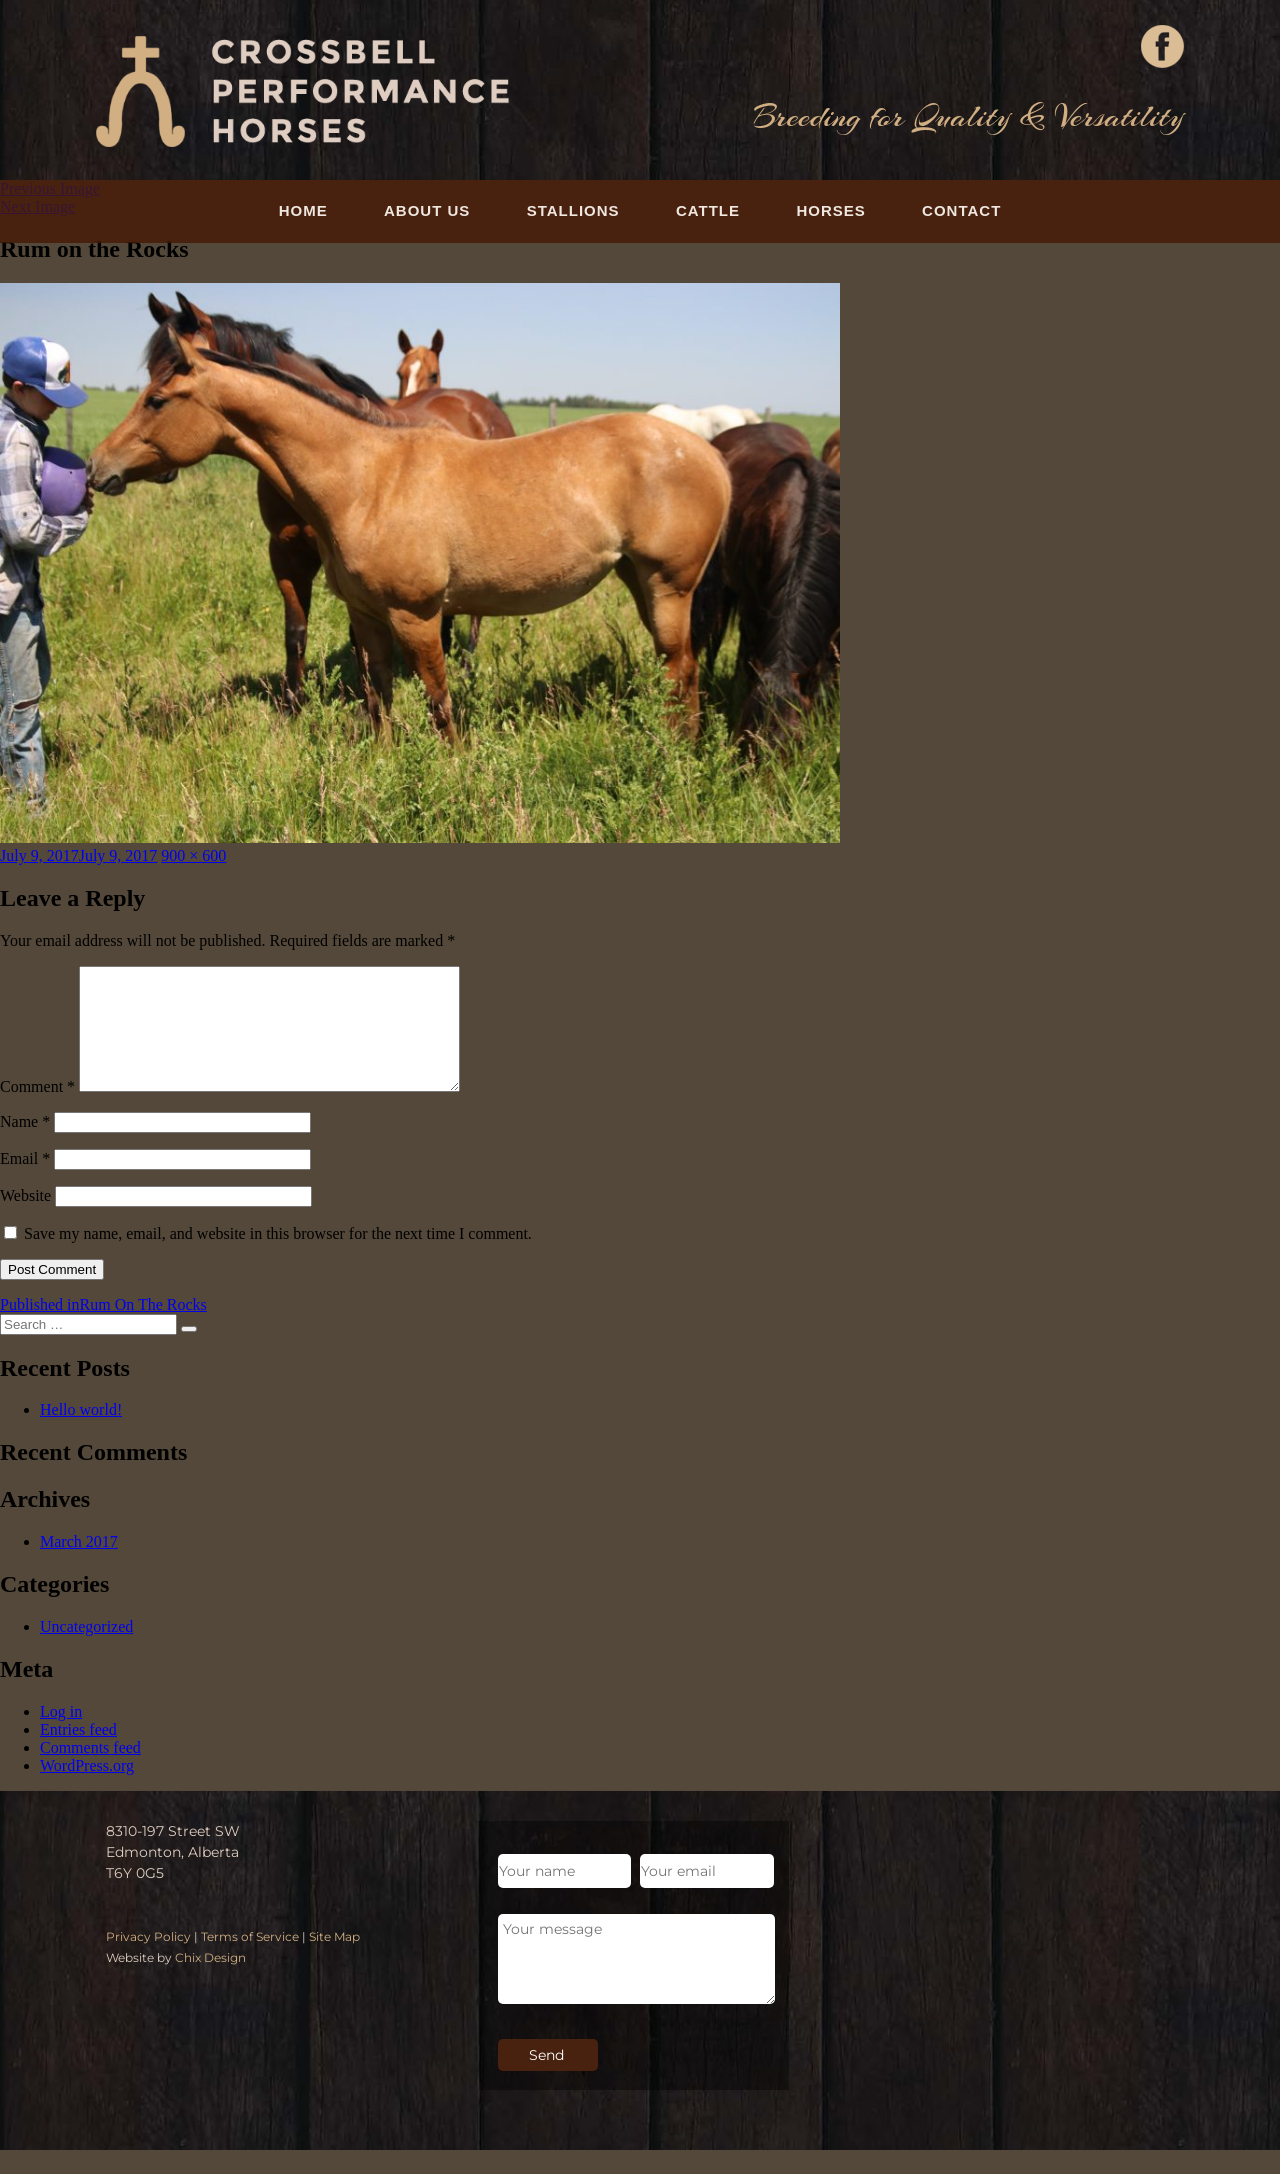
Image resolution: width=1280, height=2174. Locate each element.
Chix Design (210, 1981)
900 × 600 (193, 855)
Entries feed (78, 1753)
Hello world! (81, 1433)
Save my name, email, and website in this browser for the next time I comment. (278, 1257)
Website (25, 1219)
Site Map (334, 1960)
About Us (427, 210)
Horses (830, 210)
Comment (37, 1110)
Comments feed (90, 1771)
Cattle (708, 210)
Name (25, 1145)
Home (303, 210)
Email (25, 1182)
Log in (61, 1735)
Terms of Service (250, 1960)
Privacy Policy (148, 1960)
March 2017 (79, 1565)
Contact (961, 210)
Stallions (573, 210)
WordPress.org (87, 1789)
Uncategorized (86, 1650)
